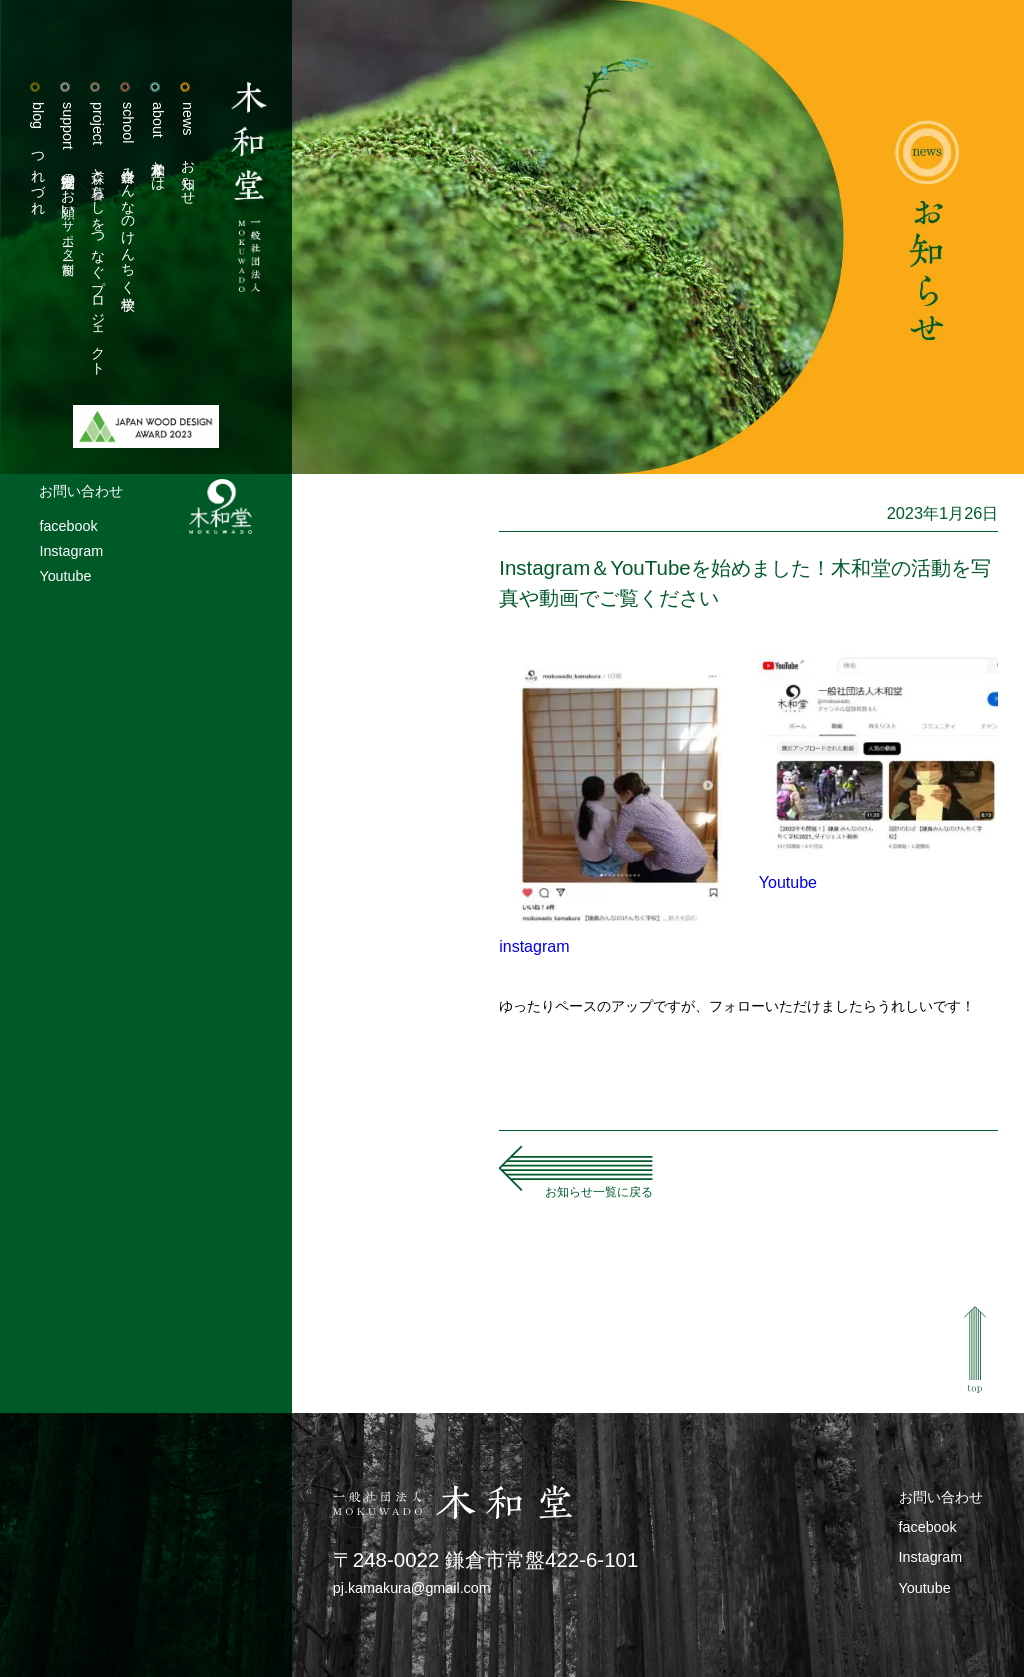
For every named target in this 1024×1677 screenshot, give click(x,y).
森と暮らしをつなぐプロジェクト (98, 235)
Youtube (65, 576)
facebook (68, 526)
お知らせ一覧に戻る (599, 1192)
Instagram (71, 551)
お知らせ (188, 150)
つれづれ (38, 154)
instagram (534, 946)
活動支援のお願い (68, 178)
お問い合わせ (81, 491)
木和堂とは (158, 143)
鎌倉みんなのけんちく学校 (128, 194)
